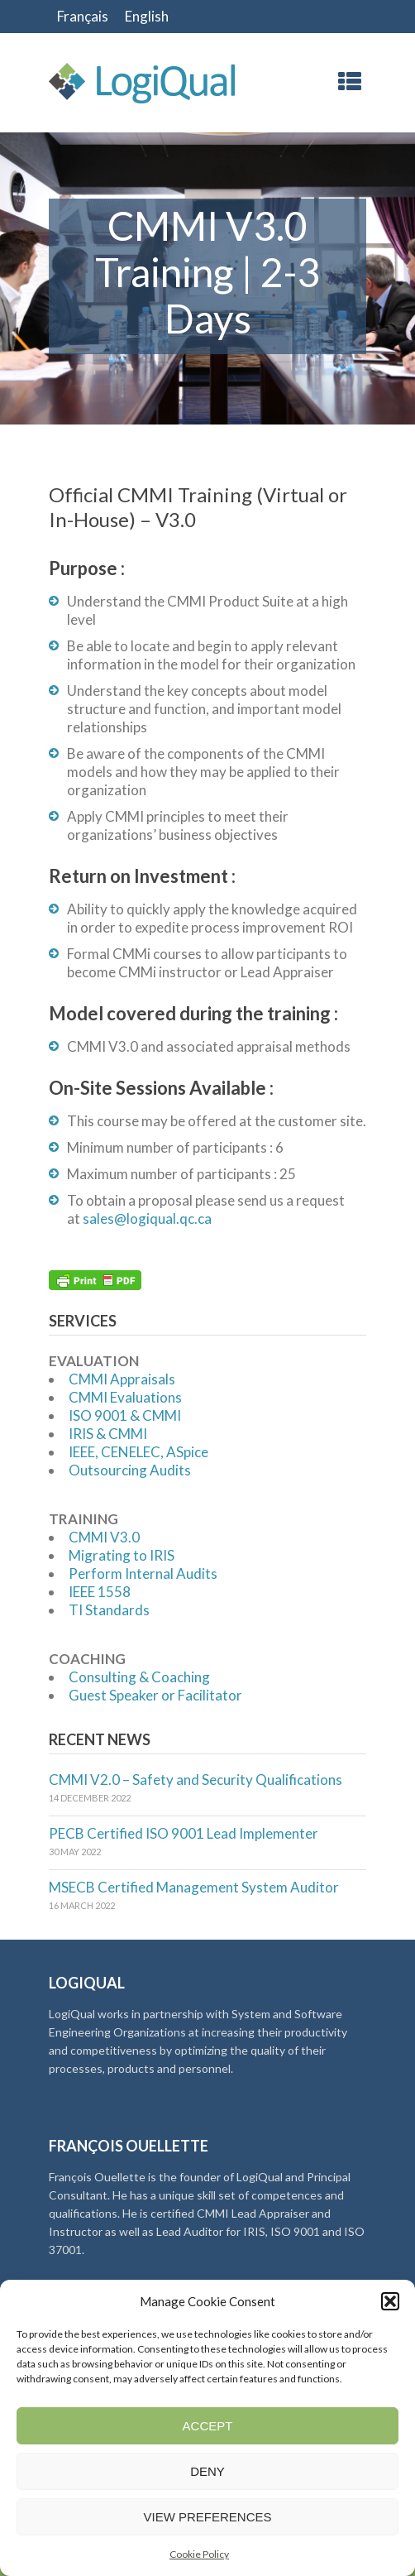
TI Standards (109, 1610)
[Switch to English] (147, 16)
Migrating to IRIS (121, 1555)
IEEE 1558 (100, 1591)
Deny (207, 2471)
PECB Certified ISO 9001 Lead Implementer (183, 1833)
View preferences (207, 2517)
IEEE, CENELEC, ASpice (138, 1452)
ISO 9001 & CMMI (125, 1415)
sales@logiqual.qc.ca (147, 1218)
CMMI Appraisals (122, 1379)
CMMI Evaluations (125, 1397)
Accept (208, 2426)
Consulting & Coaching (139, 1677)
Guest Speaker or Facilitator (155, 1695)
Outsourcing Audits (130, 1470)
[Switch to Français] (83, 16)
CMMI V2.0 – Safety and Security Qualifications (195, 1779)
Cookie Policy (199, 2554)
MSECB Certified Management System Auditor (194, 1887)
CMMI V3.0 (104, 1537)
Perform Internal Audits (143, 1573)
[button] (390, 2301)
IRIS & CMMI (108, 1433)
